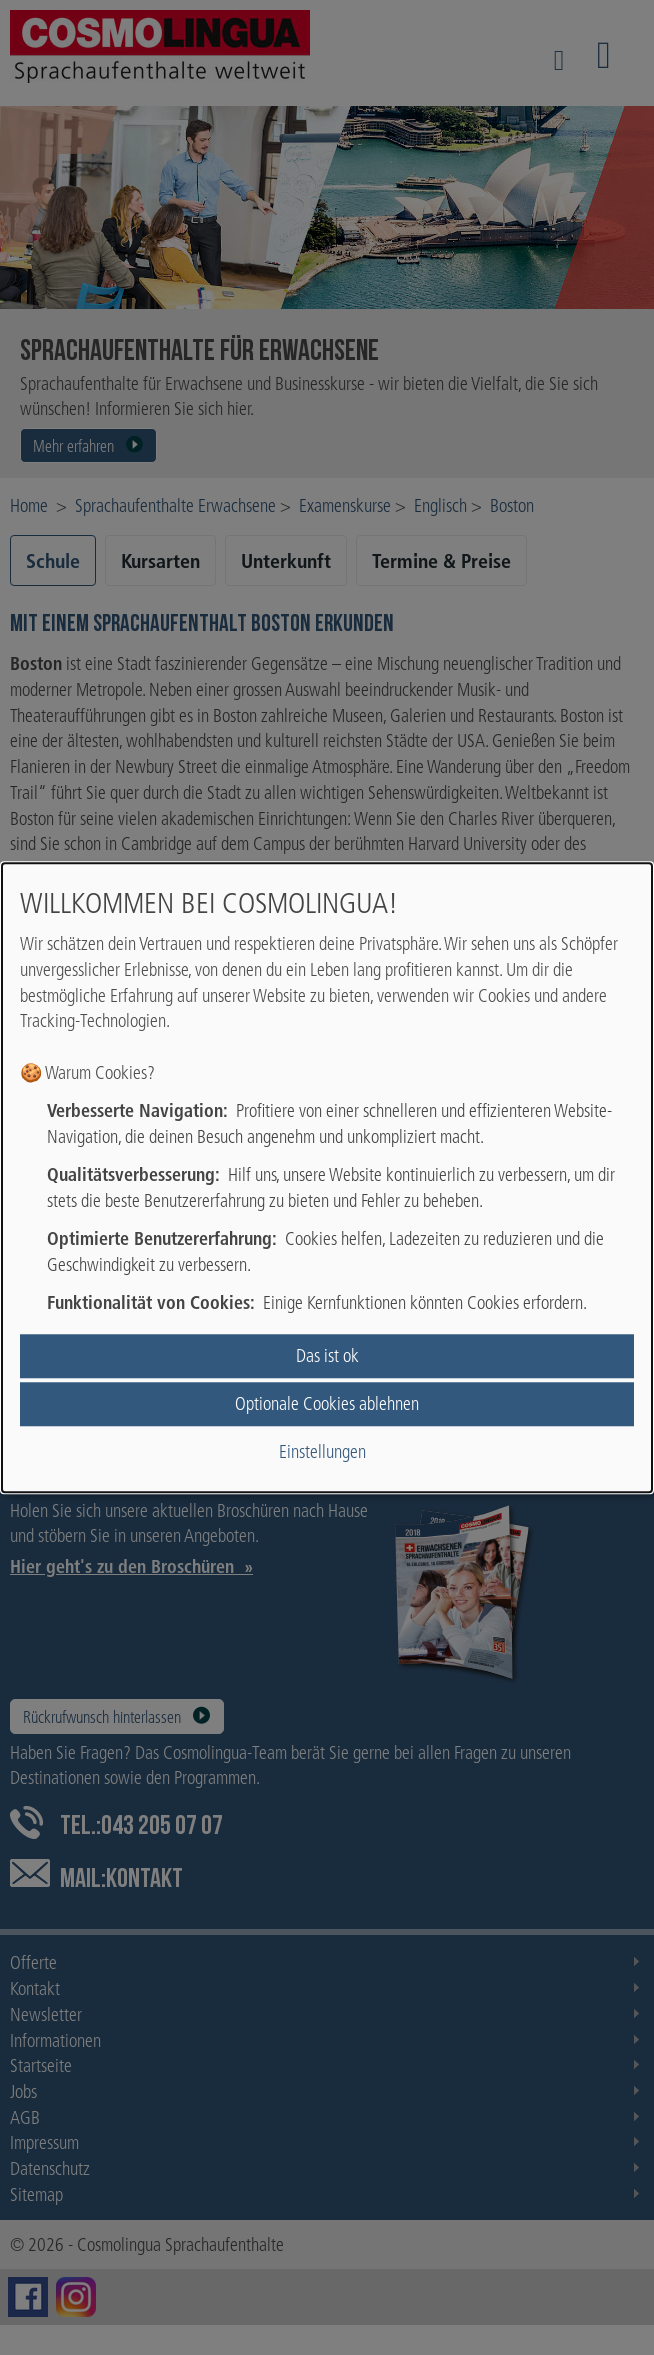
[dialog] (327, 1177)
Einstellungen (322, 1452)
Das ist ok (327, 1355)
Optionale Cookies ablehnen (327, 1403)
